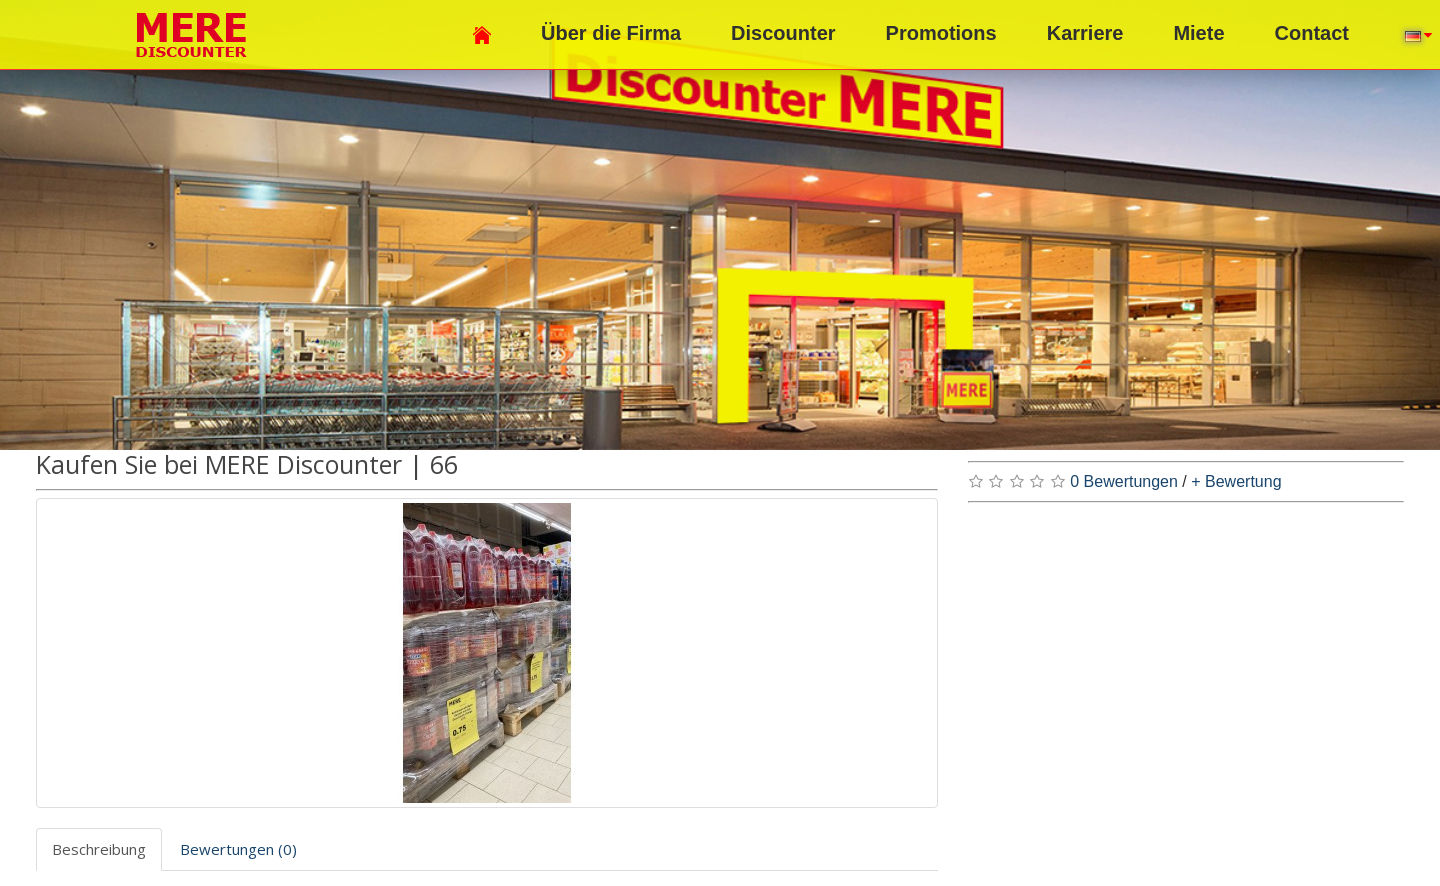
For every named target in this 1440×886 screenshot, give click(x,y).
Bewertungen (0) (238, 849)
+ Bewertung (1236, 481)
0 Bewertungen (1124, 481)
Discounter (783, 33)
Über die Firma (611, 33)
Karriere (1085, 33)
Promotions (941, 33)
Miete (1198, 33)
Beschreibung (99, 849)
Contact (1312, 33)
